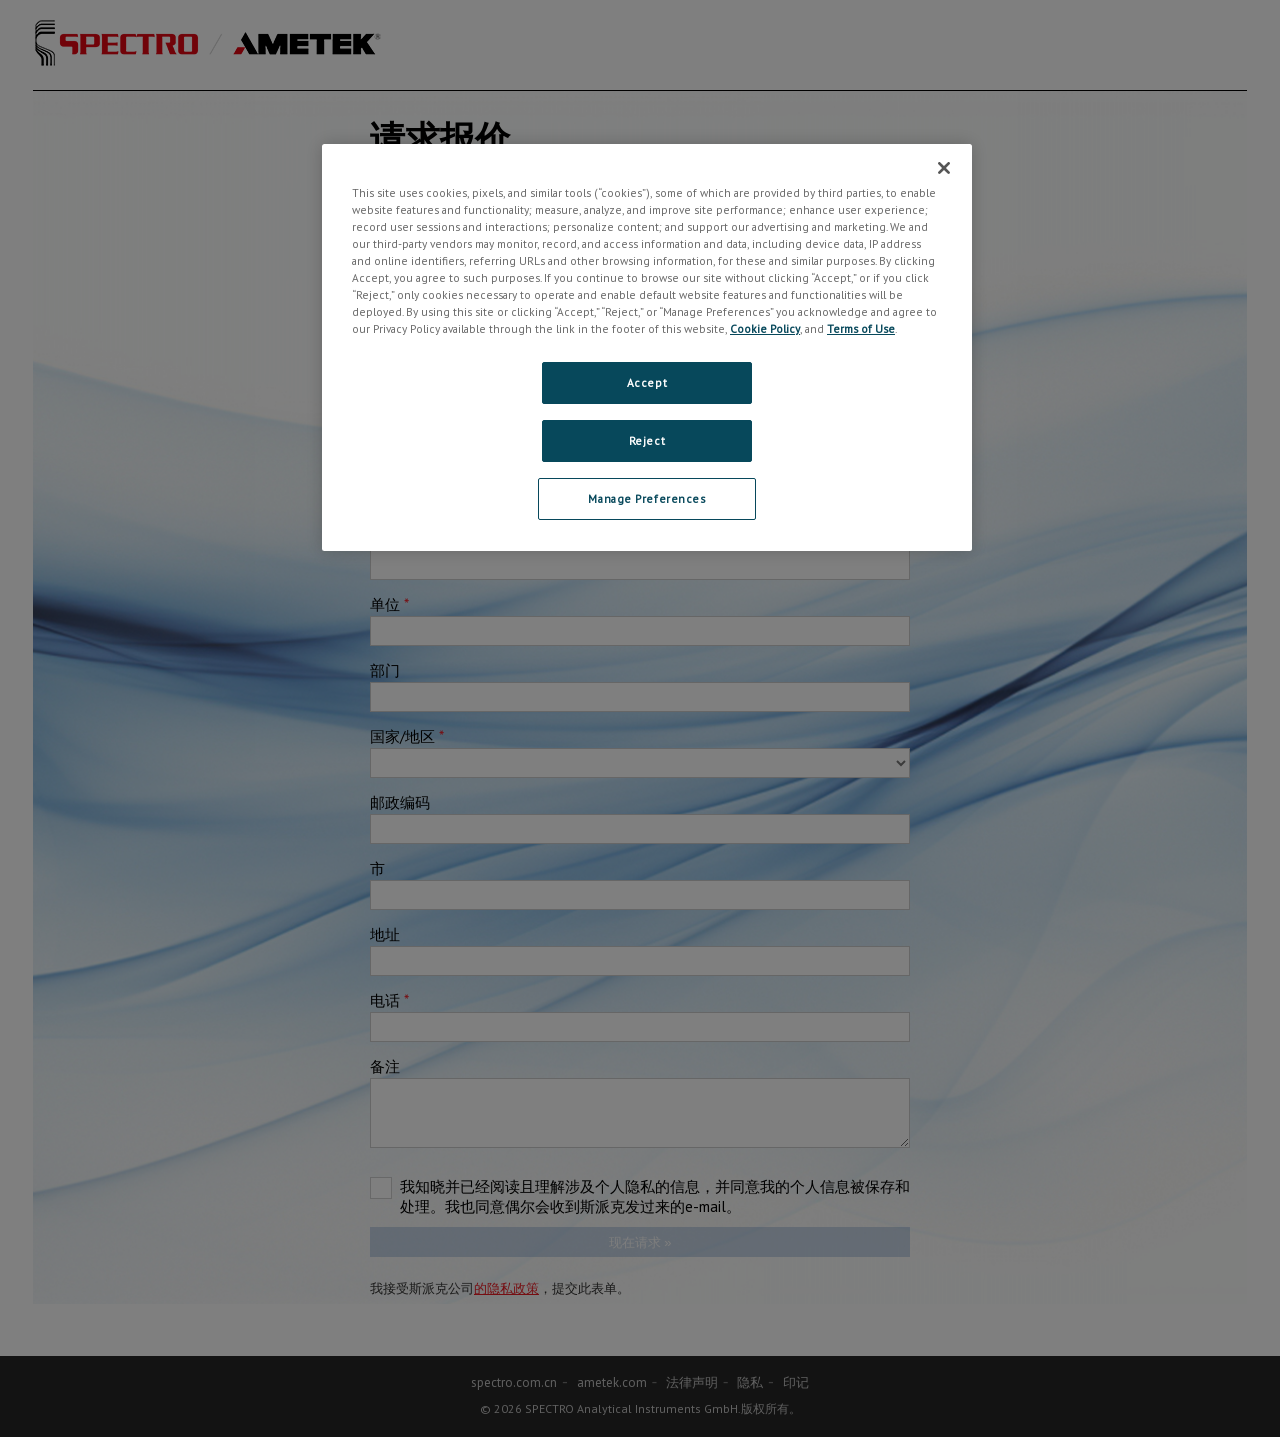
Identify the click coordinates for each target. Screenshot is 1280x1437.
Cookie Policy (765, 328)
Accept (647, 382)
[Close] (944, 168)
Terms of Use (861, 328)
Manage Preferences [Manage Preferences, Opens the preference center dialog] (646, 498)
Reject (647, 440)
